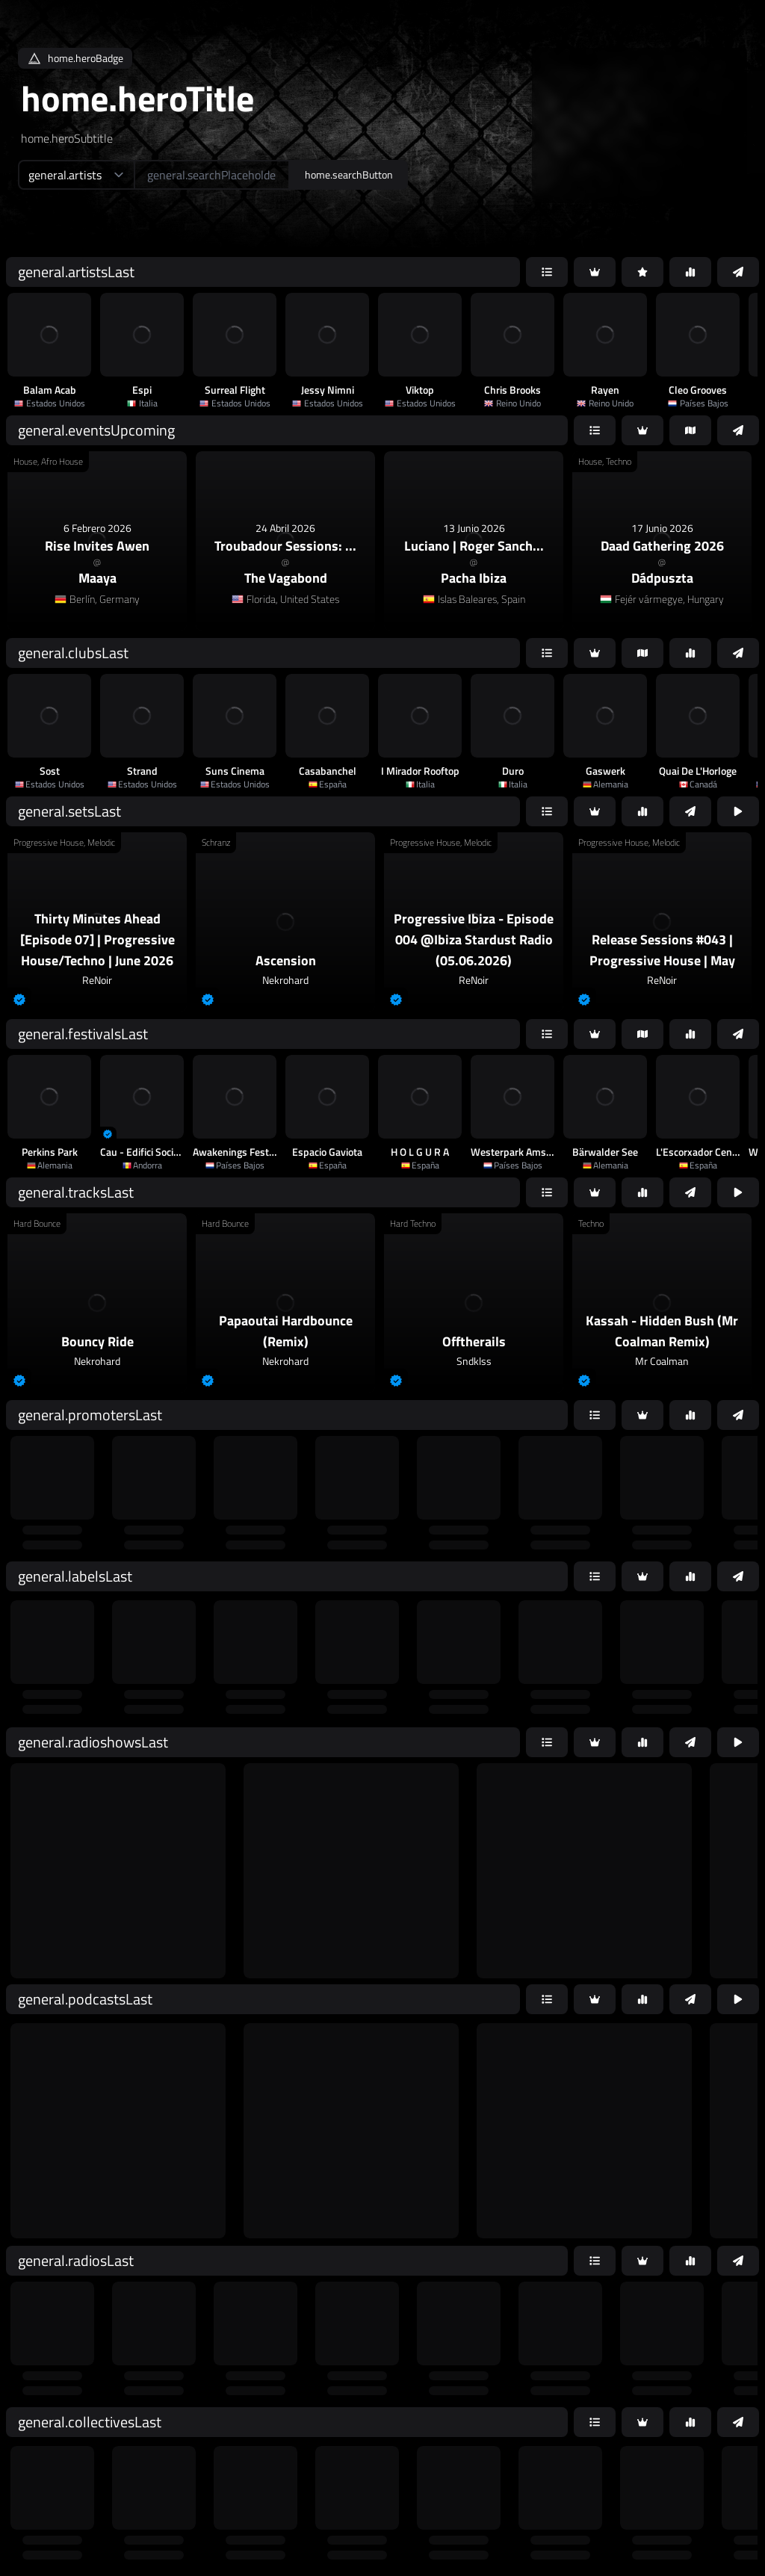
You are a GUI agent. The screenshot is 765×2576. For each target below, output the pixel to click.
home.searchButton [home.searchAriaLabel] (349, 174)
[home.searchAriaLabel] (212, 175)
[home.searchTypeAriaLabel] (76, 175)
